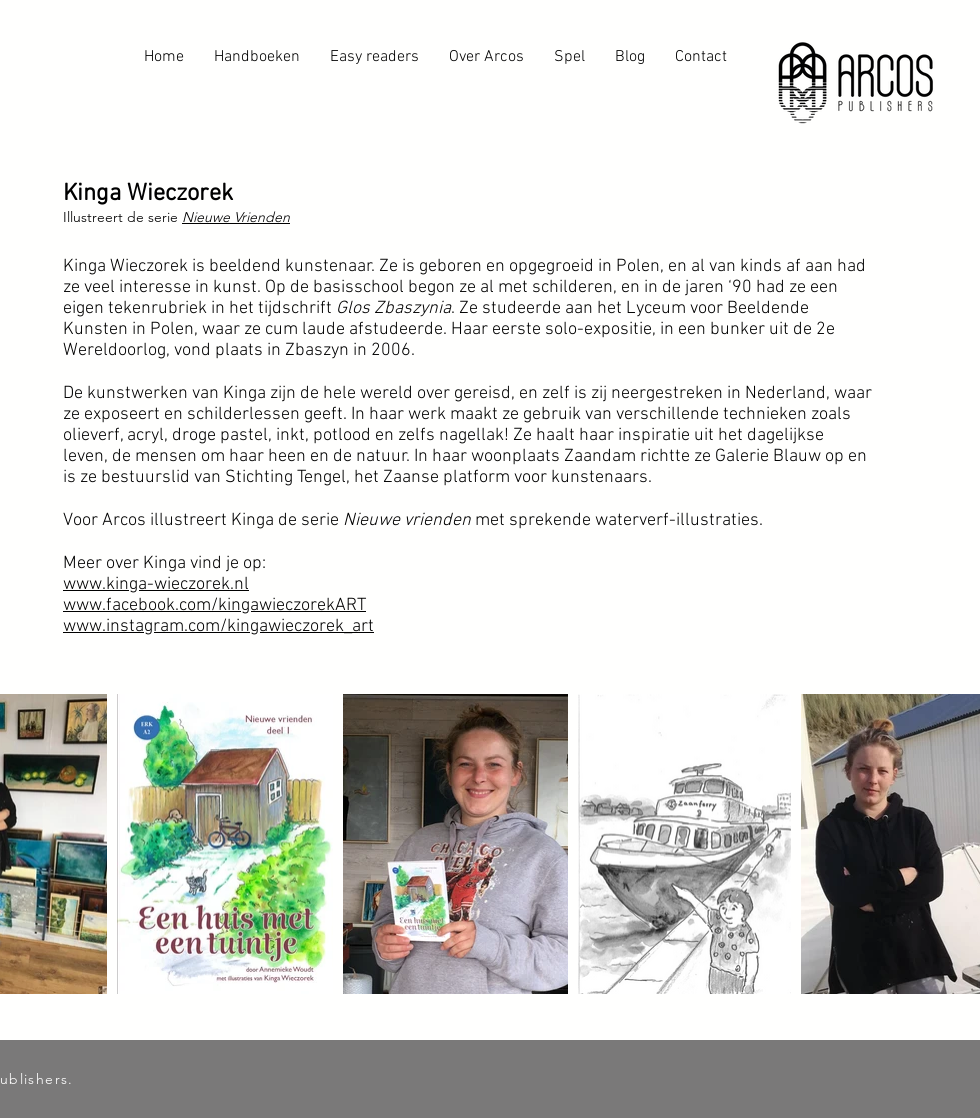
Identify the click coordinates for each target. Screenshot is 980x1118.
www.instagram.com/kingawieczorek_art (218, 626)
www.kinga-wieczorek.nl (156, 584)
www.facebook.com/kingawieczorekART (214, 605)
